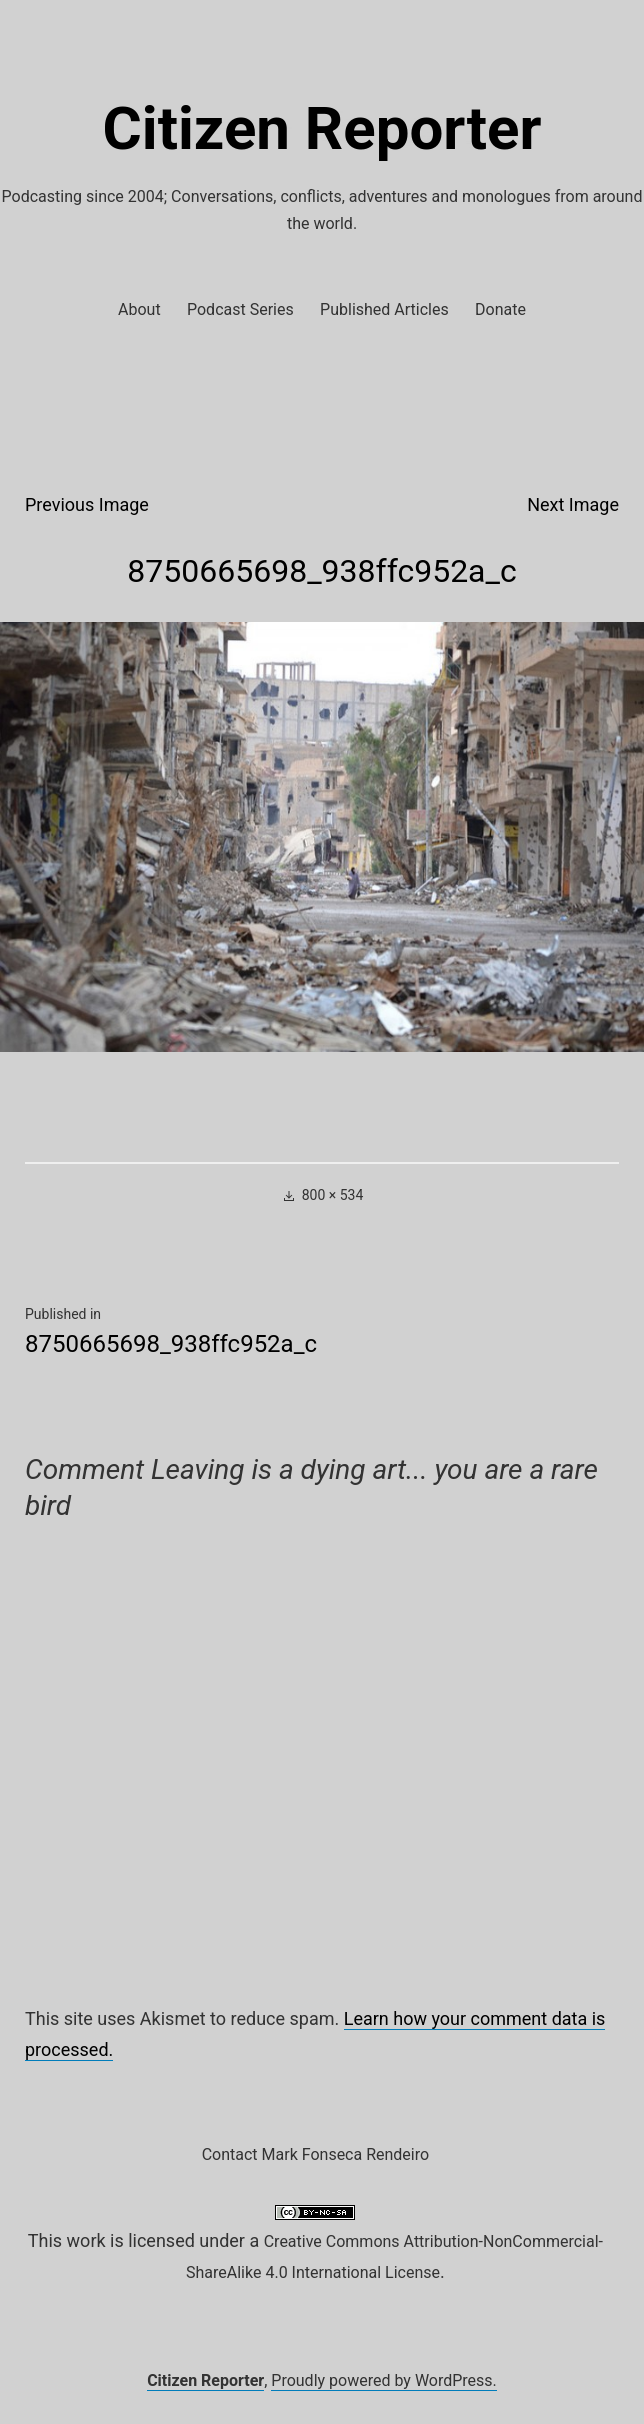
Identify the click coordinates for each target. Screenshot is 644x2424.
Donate (500, 309)
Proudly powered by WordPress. (384, 2380)
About (139, 309)
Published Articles (384, 309)
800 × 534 (333, 1195)
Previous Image (87, 504)
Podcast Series (240, 309)
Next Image (573, 504)
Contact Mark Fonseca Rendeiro (315, 2154)
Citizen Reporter (322, 128)
